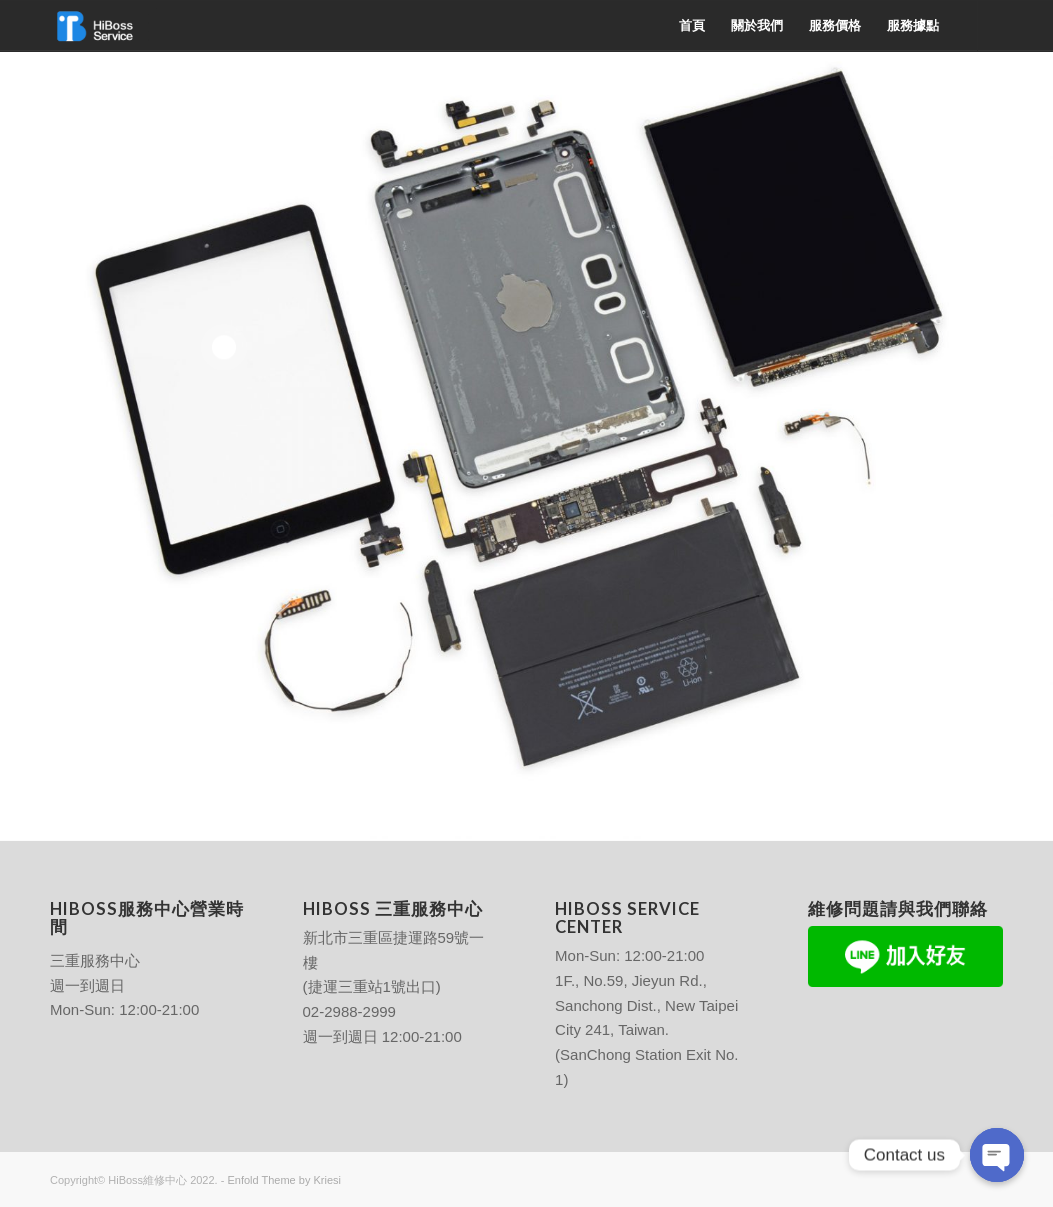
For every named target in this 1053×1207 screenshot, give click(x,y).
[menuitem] (692, 26)
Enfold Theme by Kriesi (284, 1180)
